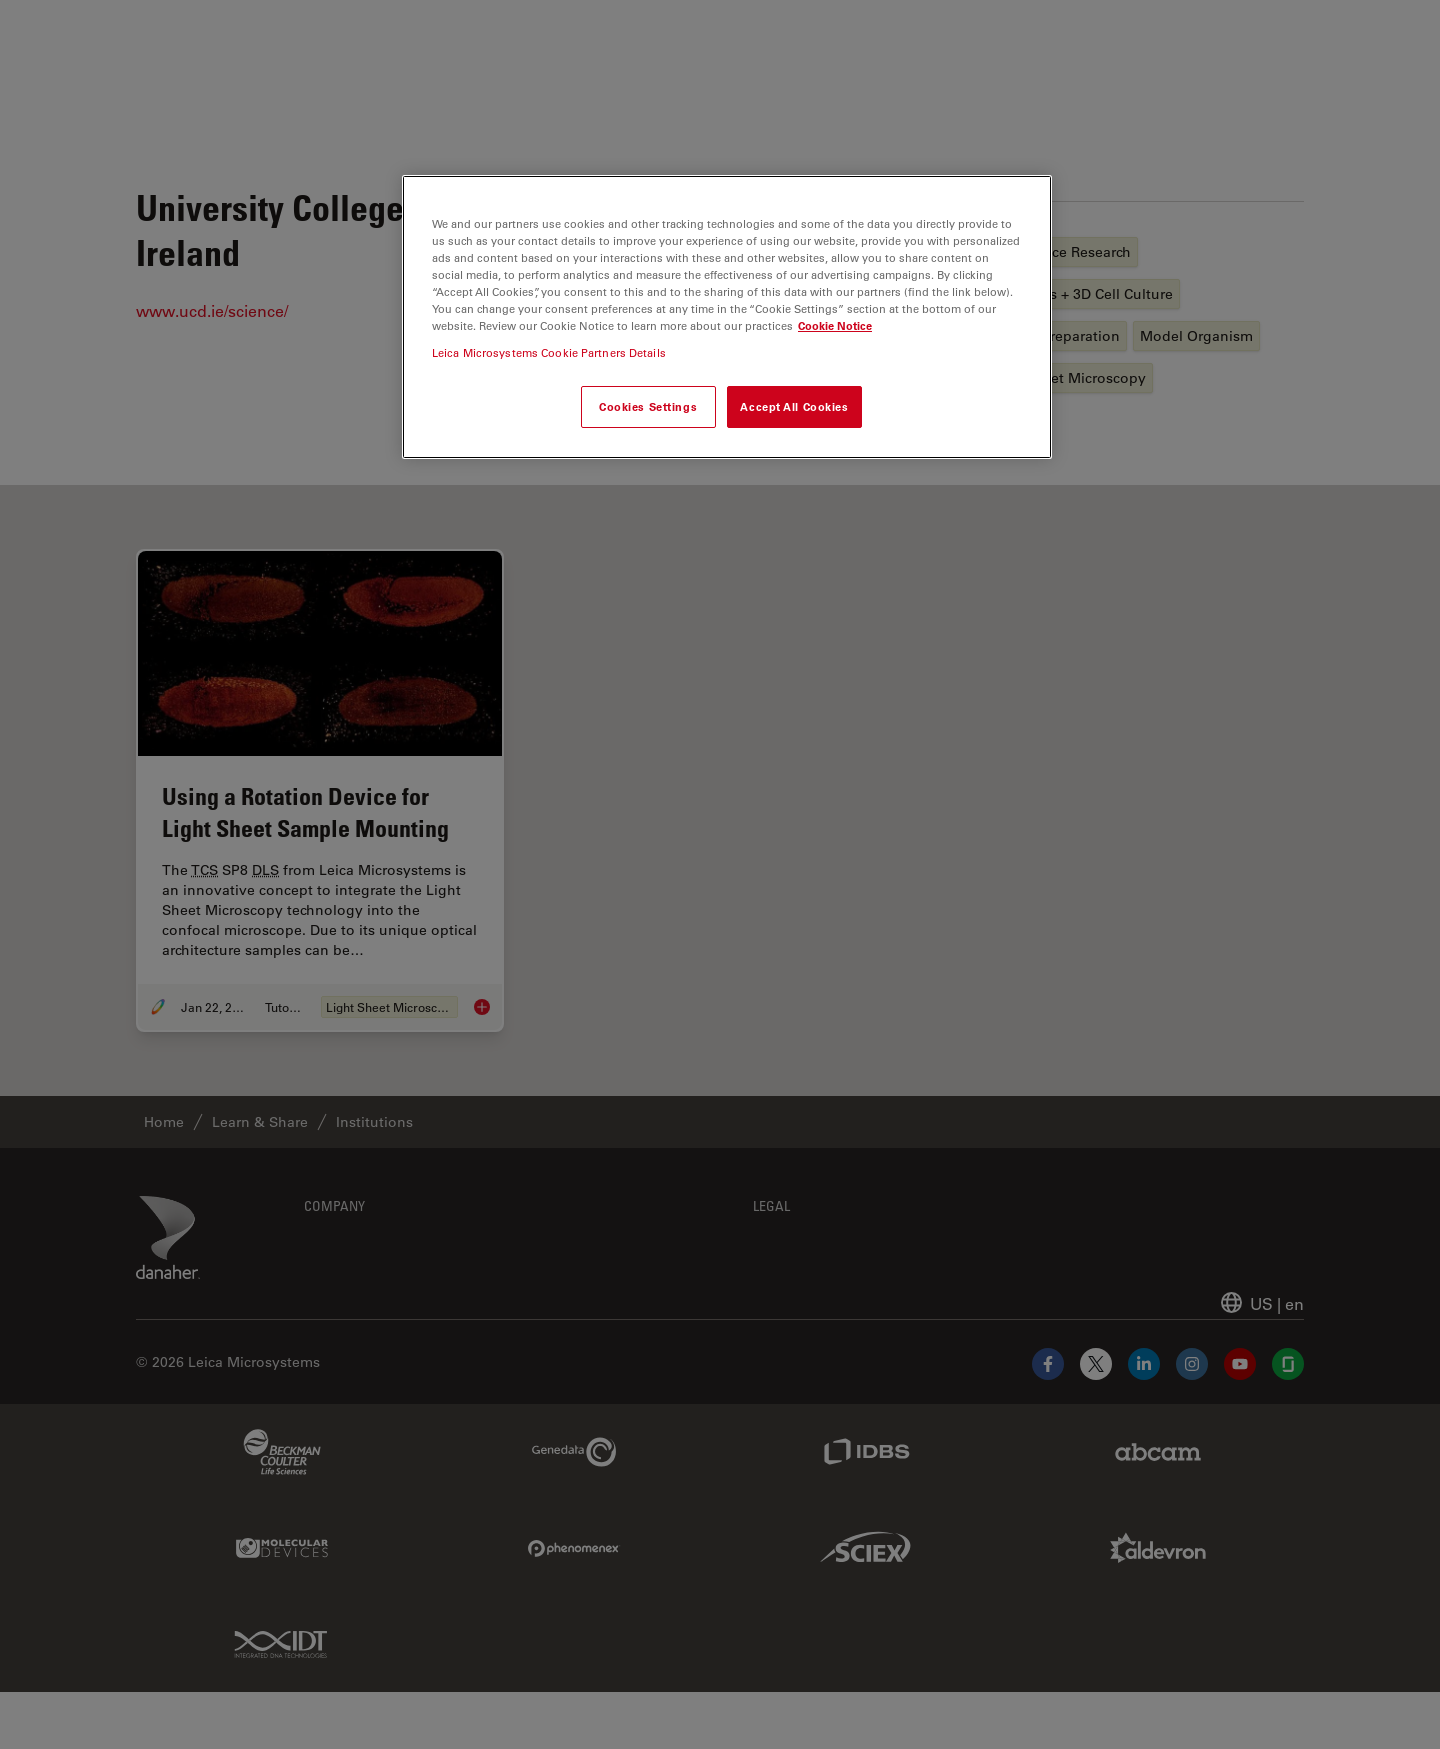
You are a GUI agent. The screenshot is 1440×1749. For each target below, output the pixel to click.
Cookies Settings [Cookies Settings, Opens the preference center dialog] (648, 406)
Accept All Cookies (794, 406)
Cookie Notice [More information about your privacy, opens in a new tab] (835, 325)
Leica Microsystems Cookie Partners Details (549, 352)
